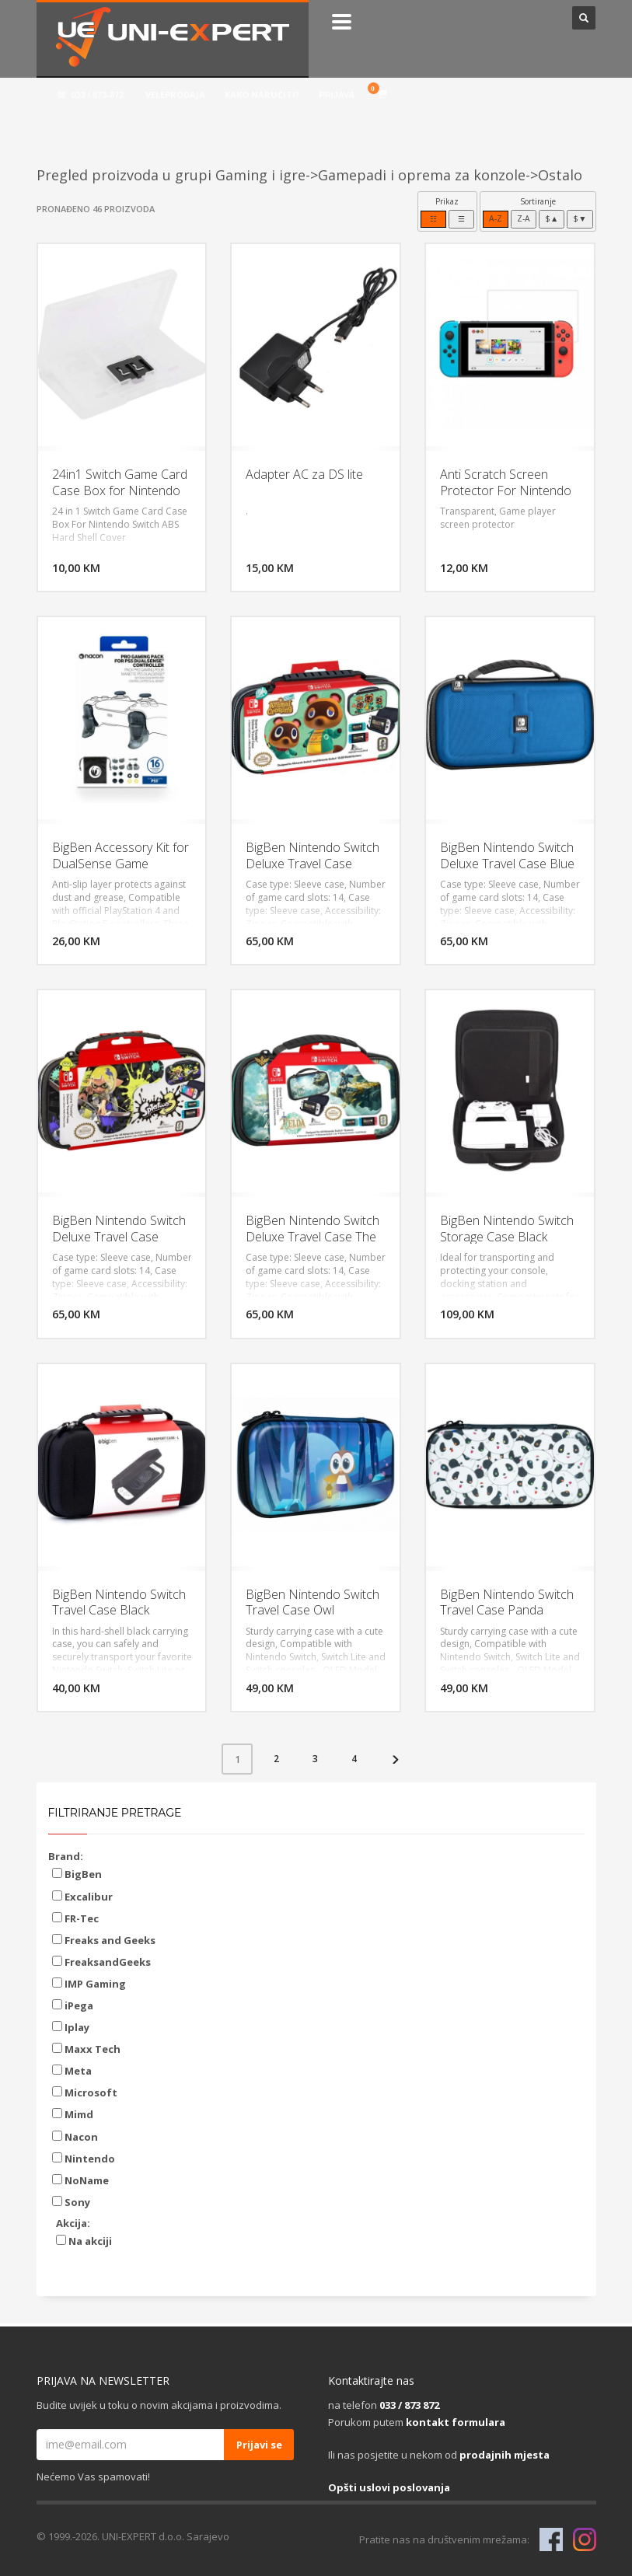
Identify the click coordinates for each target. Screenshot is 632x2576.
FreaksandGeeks (101, 1962)
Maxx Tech (86, 2049)
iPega (72, 2005)
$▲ (551, 218)
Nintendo (83, 2159)
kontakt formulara (455, 2422)
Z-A (523, 218)
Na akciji (84, 2241)
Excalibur (82, 1897)
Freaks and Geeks (103, 1940)
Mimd (72, 2114)
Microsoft (84, 2093)
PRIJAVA (336, 94)
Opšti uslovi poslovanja (389, 2487)
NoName (80, 2180)
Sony (71, 2202)
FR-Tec (75, 1918)
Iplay (70, 2027)
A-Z (495, 218)
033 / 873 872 (409, 2405)
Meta (72, 2071)
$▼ (579, 218)
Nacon (75, 2137)
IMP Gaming (89, 1984)
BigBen (77, 1874)
